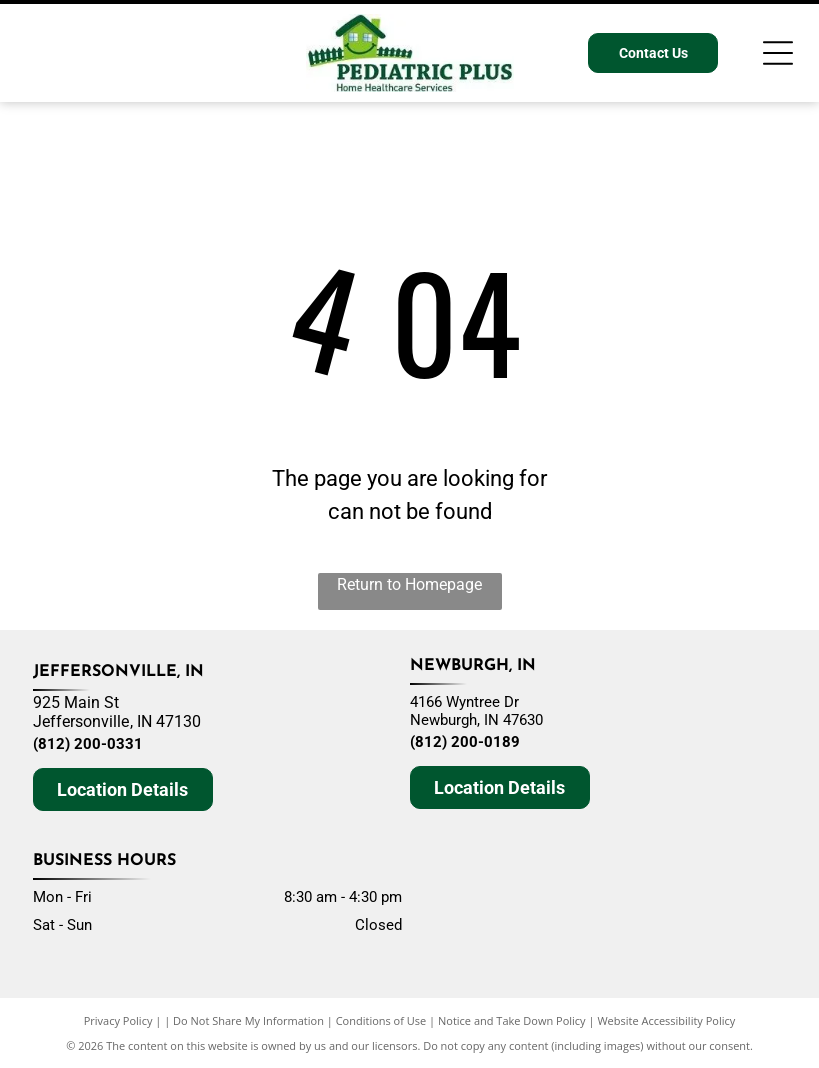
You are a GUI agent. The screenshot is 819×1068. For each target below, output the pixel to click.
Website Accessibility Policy (666, 1020)
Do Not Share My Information (248, 1020)
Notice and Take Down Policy (512, 1020)
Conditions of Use (381, 1020)
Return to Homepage (409, 584)
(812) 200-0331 (88, 744)
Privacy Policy (118, 1020)
